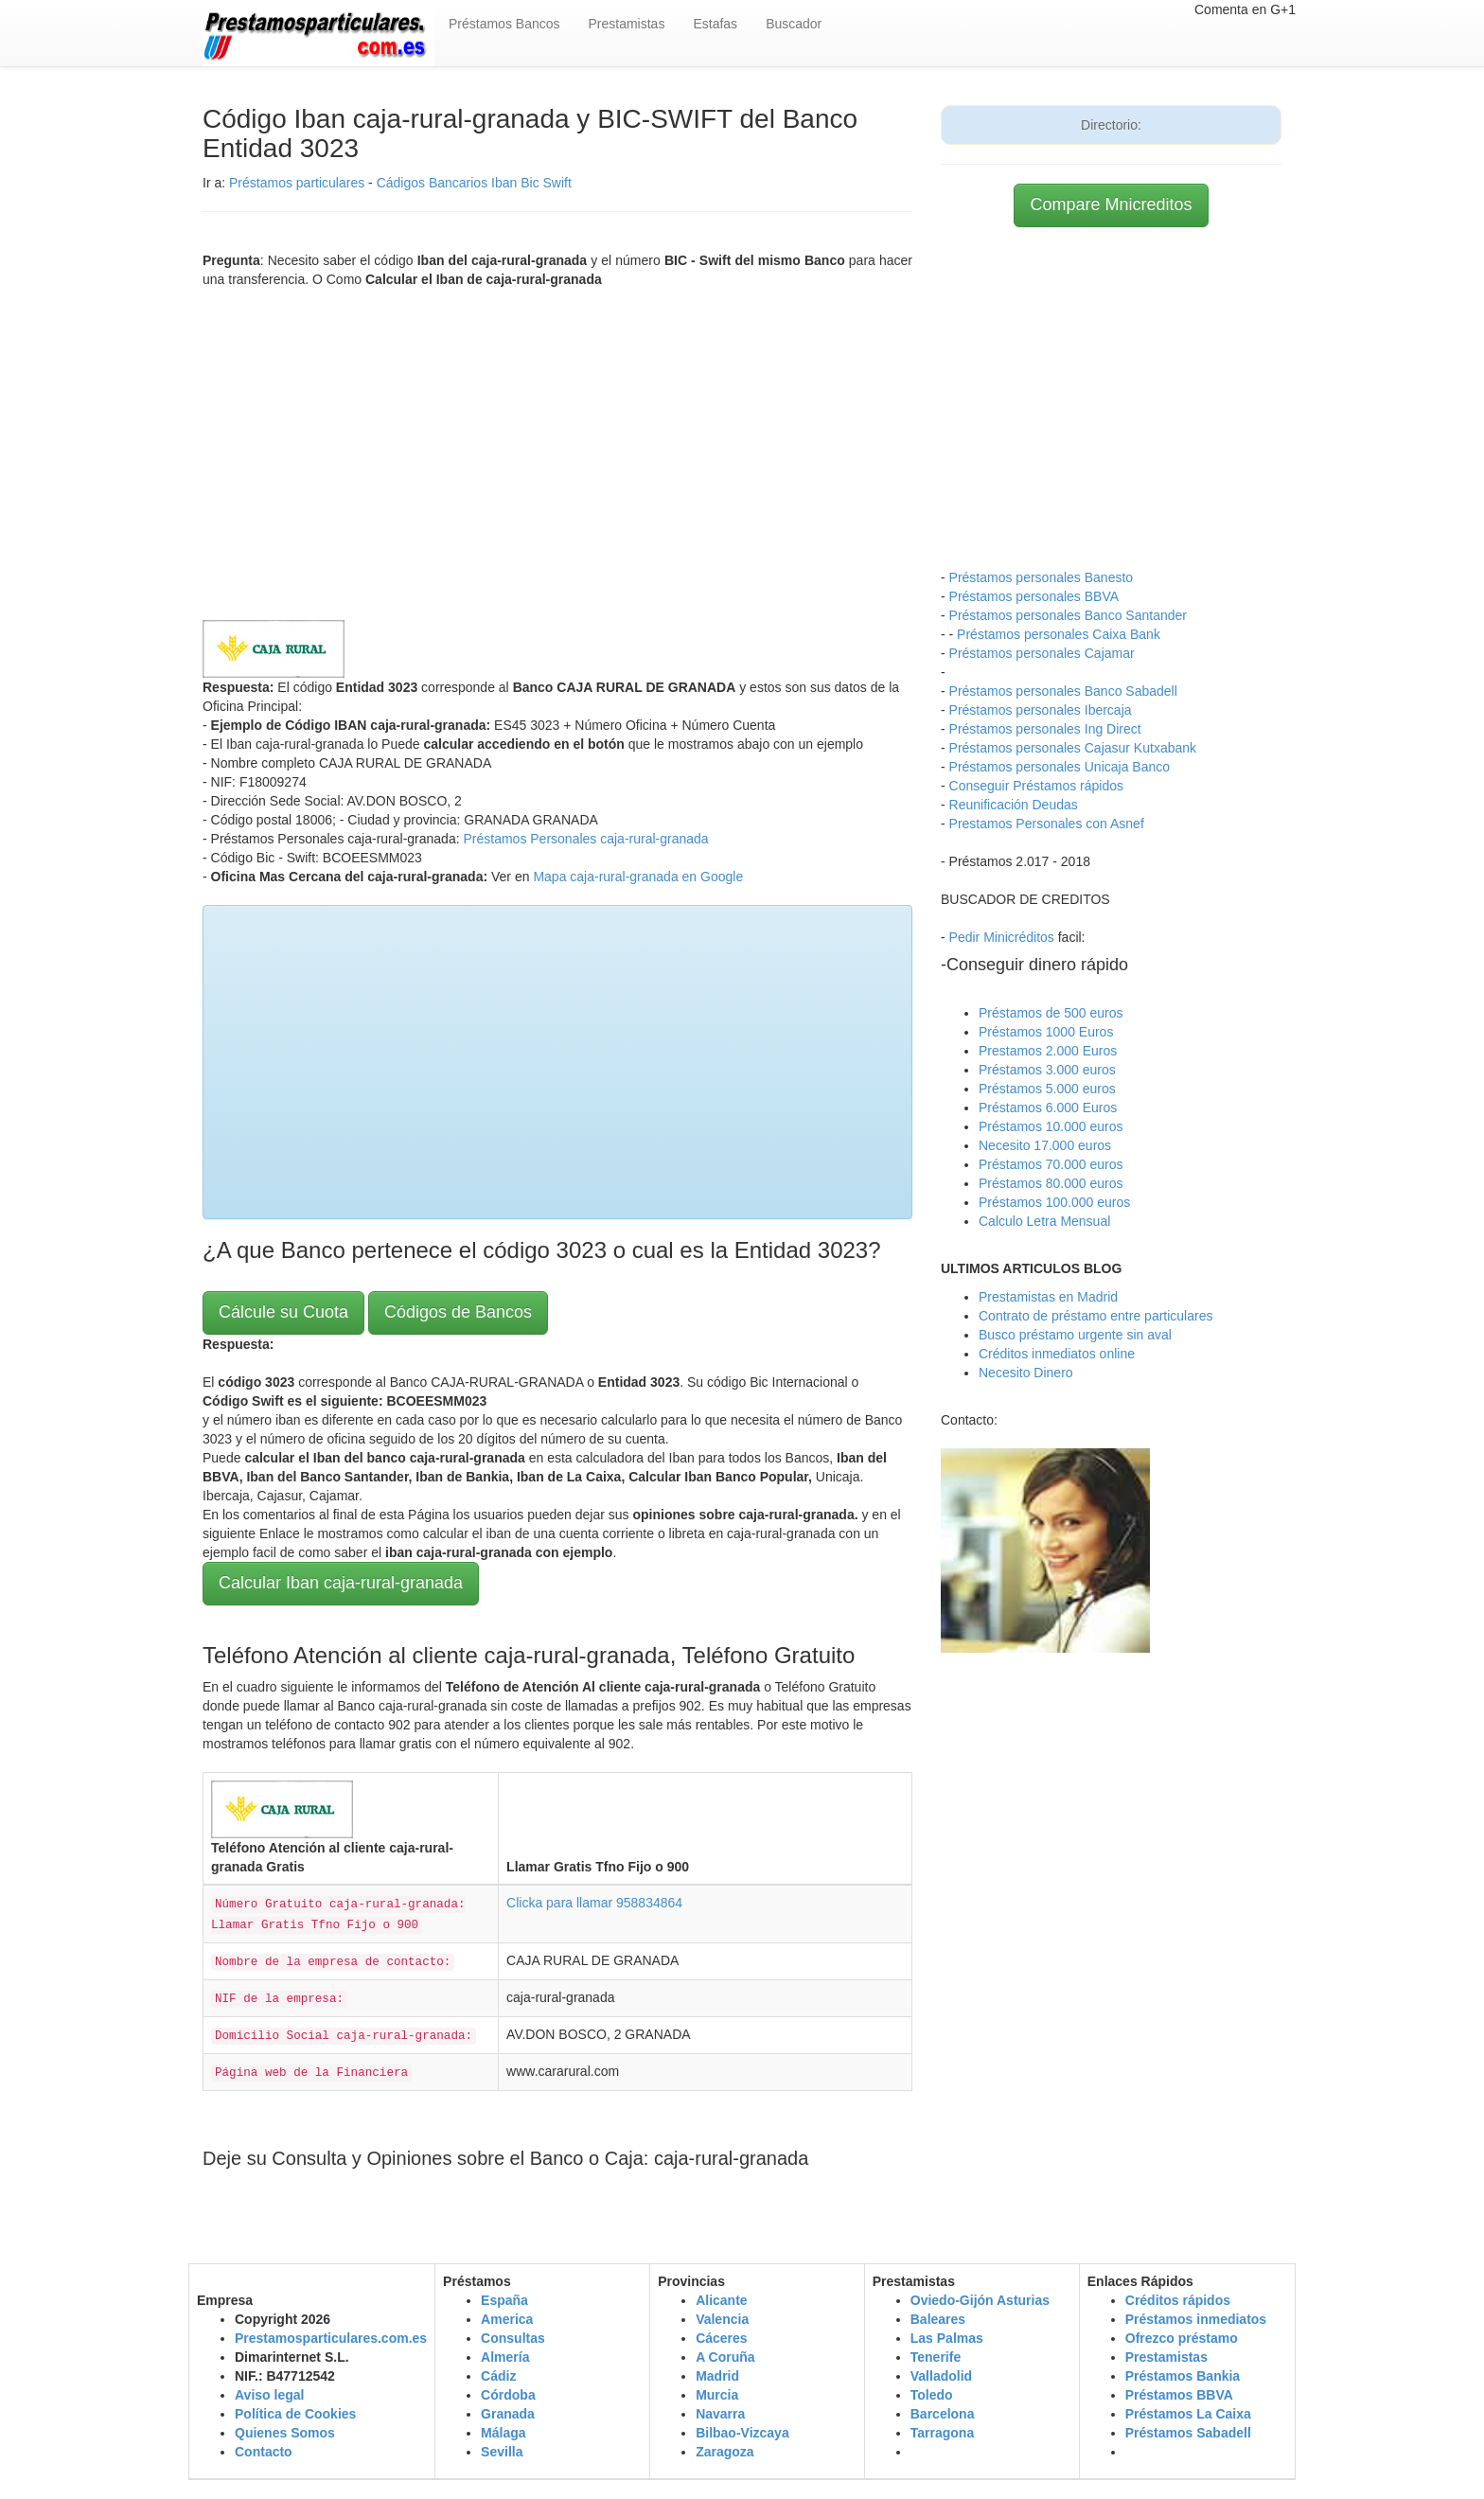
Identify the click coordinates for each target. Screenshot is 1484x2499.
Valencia (722, 2319)
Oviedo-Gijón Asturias (980, 2300)
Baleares (937, 2319)
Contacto (263, 2451)
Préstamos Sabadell (1188, 2432)
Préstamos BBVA (1179, 2394)
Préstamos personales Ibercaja (1040, 710)
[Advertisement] (557, 449)
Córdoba (508, 2394)
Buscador (794, 23)
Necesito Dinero (1026, 1372)
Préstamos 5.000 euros (1047, 1088)
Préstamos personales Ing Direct (1045, 728)
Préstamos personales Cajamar (1042, 653)
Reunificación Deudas (1013, 804)
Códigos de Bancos (458, 1312)
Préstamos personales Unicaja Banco (1059, 766)
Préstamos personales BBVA (1034, 596)
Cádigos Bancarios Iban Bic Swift (474, 182)
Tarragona (942, 2432)
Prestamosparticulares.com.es (331, 2338)
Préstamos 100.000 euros (1054, 1202)
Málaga (503, 2432)
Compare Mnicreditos (1111, 204)
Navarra (720, 2413)
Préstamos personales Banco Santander (1068, 615)
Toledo (931, 2394)
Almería (505, 2357)
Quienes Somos (285, 2432)
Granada (508, 2413)
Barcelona (942, 2413)
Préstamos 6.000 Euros (1048, 1107)
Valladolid (941, 2376)
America (507, 2319)
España (504, 2300)
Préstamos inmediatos (1195, 2319)
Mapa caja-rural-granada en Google (638, 876)
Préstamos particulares (296, 182)
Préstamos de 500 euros (1051, 1012)
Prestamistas (627, 23)
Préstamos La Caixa (1188, 2413)
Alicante (721, 2300)
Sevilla (501, 2451)
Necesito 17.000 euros (1045, 1145)
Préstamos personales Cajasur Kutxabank (1072, 747)
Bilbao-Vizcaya (742, 2432)
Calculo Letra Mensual (1044, 1221)
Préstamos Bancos (504, 23)
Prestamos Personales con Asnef (1046, 823)
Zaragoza (724, 2451)
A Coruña (725, 2357)
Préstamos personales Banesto (1041, 577)
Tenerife (935, 2357)
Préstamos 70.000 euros (1051, 1164)
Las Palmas (946, 2338)
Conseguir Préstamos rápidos (1036, 785)
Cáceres (722, 2338)
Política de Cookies (295, 2413)
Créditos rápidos (1177, 2300)
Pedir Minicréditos (1001, 937)
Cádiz (498, 2376)
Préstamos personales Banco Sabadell (1063, 691)
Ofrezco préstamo (1181, 2338)
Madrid (717, 2376)
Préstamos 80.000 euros (1051, 1183)
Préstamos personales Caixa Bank (1058, 634)
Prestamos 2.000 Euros (1048, 1050)
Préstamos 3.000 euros (1047, 1069)
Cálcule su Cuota (283, 1312)
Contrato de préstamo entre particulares (1095, 1315)
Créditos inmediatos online (1057, 1353)
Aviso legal (269, 2394)
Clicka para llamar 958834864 (594, 1902)
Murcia (717, 2394)
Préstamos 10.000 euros (1051, 1126)
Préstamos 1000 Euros (1046, 1031)
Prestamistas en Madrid (1048, 1296)
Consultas (513, 2338)
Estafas (715, 23)
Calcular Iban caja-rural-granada (341, 1582)
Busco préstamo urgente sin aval (1075, 1334)
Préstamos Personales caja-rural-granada (585, 838)
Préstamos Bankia (1182, 2376)
